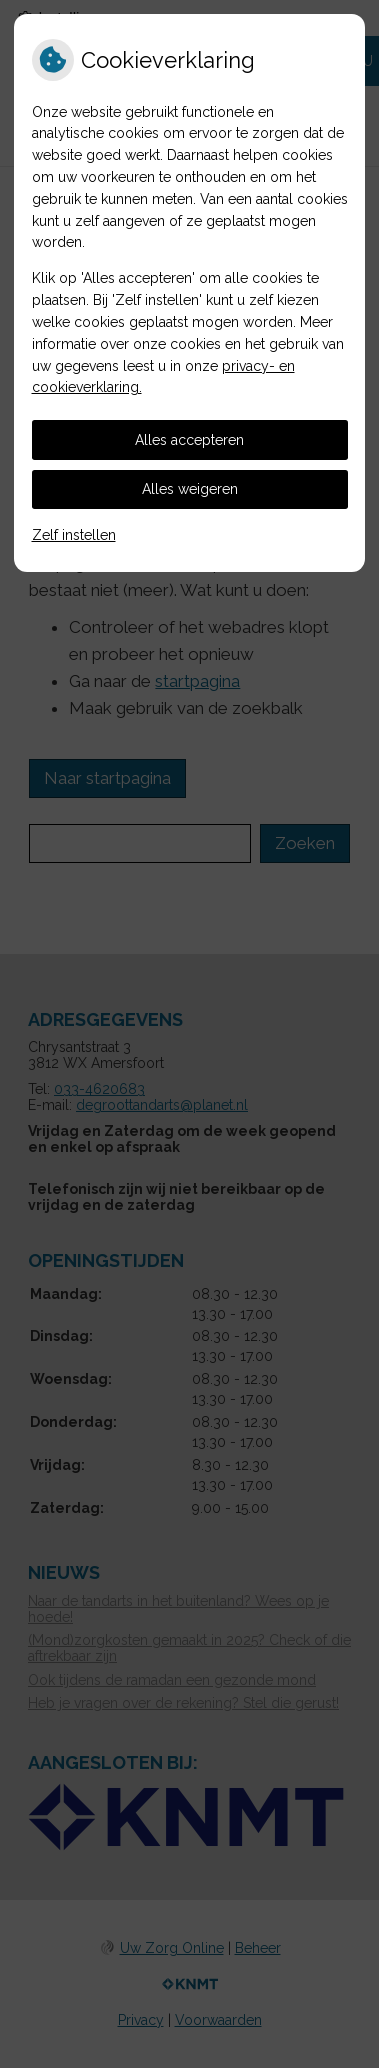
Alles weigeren (190, 489)
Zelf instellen (74, 535)
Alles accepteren (189, 440)
